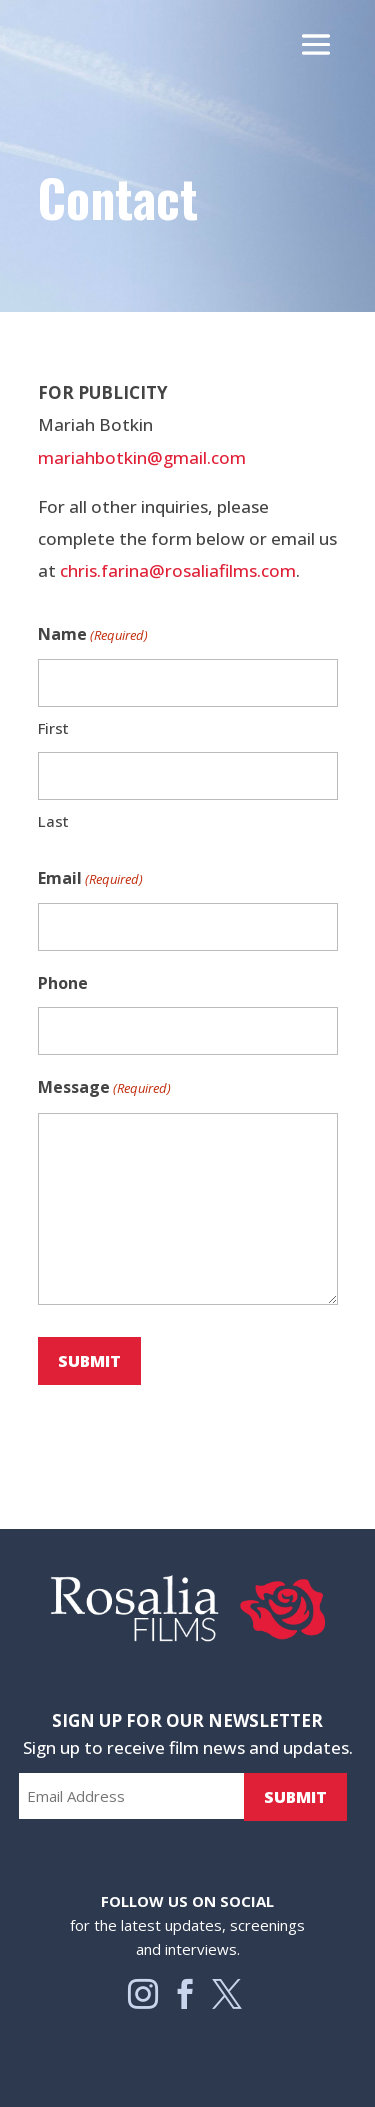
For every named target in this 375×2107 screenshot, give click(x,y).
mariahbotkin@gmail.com (142, 457)
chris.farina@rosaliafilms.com (178, 570)
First (53, 728)
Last (53, 821)
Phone (63, 983)
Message (104, 1088)
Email (90, 879)
